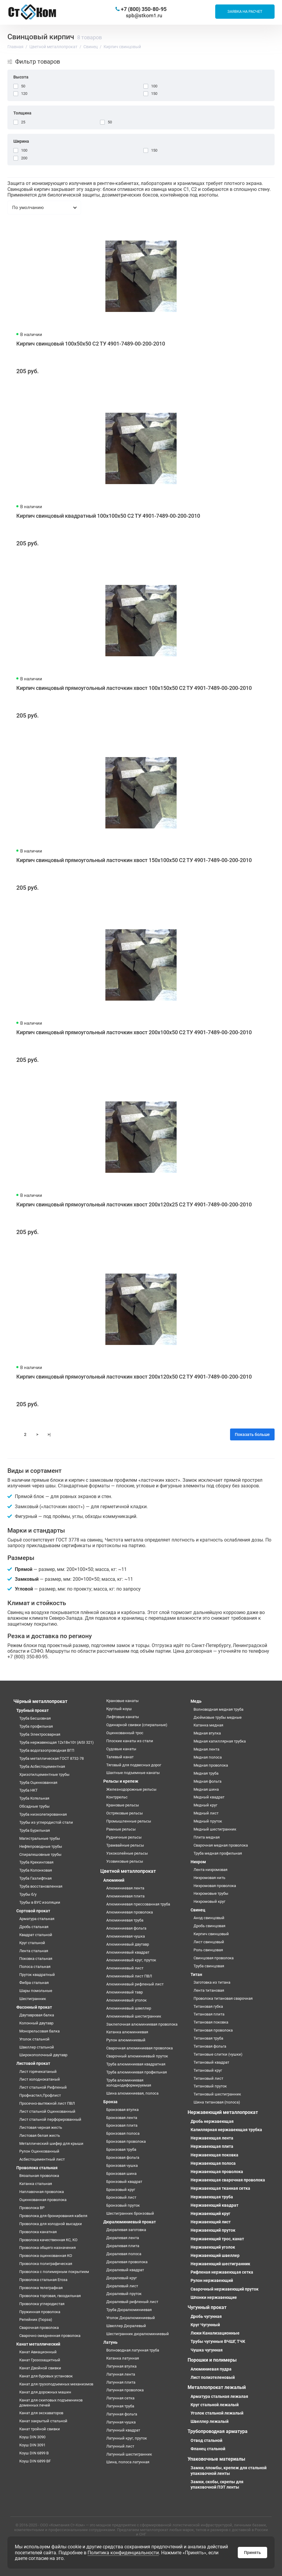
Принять (252, 2552)
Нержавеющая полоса (213, 2163)
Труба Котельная (34, 1798)
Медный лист (206, 1813)
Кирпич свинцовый (211, 1934)
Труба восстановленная (40, 1886)
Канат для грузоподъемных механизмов (56, 2384)
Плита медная (207, 1837)
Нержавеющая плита (212, 2146)
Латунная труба (120, 2406)
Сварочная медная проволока (221, 1845)
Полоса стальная (34, 1966)
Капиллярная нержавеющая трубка (226, 2129)
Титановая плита (209, 2014)
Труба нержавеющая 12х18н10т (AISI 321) (56, 1742)
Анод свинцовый (209, 1918)
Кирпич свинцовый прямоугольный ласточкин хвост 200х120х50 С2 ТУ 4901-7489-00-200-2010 (134, 1376)
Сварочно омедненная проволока (49, 2335)
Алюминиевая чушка (125, 1936)
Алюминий (113, 1880)
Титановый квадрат (211, 2062)
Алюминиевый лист (124, 1968)
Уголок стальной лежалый (217, 2413)
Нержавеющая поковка (214, 2155)
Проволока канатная (38, 2232)
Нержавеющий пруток (213, 2230)
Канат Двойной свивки (40, 2368)
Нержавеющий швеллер (215, 2255)
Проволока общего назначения (47, 2247)
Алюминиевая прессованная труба (138, 1904)
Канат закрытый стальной (43, 2421)
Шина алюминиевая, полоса (132, 2093)
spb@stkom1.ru (144, 15)
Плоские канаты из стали (129, 1741)
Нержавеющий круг (210, 2213)
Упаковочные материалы (216, 2459)
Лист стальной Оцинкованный (47, 2111)
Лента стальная (33, 1951)
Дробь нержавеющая (212, 2121)
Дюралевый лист (122, 2286)
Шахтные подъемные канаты (133, 1772)
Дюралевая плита (122, 2246)
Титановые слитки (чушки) (218, 2054)
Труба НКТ (28, 1790)
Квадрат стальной (35, 1935)
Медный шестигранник (215, 1829)
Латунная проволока (125, 2390)
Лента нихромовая (210, 1869)
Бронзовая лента (121, 2117)
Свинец (198, 1910)
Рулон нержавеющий (212, 2280)
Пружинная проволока (39, 2312)
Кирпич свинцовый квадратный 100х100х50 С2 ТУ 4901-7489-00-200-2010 (108, 516)
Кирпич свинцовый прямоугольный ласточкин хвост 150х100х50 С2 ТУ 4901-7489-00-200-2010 (134, 860)
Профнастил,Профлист (40, 2095)
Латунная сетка (120, 2398)
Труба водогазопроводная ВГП (46, 1750)
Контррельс (117, 1797)
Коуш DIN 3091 (32, 2445)
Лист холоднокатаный (39, 2079)
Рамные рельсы (121, 1829)
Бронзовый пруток (123, 2205)
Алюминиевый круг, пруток (131, 1960)
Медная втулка (207, 1733)
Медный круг (205, 1805)
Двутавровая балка (36, 2015)
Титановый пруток (210, 2086)
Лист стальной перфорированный (50, 2119)
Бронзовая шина (121, 2173)
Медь (196, 1701)
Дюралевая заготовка (126, 2229)
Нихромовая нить (209, 1877)
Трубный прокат (32, 1710)
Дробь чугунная (206, 2316)
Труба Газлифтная (35, 1878)
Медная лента (206, 1749)
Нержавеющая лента (212, 2138)
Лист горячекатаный (38, 2071)
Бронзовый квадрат (124, 2181)
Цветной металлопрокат (128, 1871)
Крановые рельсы (122, 1805)
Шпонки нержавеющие (214, 2297)
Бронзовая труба (121, 2149)
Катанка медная (208, 1725)
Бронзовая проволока (126, 2141)
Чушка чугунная (207, 2350)
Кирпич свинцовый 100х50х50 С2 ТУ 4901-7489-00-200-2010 (90, 343)
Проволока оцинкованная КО (45, 2255)
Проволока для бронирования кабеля (53, 2216)
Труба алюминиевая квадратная (135, 2064)
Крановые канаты (122, 1701)
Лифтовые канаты (122, 1717)
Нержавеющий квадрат (214, 2205)
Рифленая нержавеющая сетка (222, 2272)
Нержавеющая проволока (217, 2171)
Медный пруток (208, 1821)
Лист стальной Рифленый (43, 2087)
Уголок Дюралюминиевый (130, 2318)
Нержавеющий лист (211, 2221)
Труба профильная (36, 1726)
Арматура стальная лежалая (219, 2396)
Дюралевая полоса (123, 2254)
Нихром (198, 1861)
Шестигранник (32, 1998)
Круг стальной (32, 1943)
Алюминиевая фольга (126, 1928)
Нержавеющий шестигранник (220, 2263)
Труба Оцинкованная (38, 1782)
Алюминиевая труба (124, 1920)
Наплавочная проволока (41, 2191)
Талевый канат (120, 1757)
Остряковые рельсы (124, 1813)
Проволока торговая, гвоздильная (50, 2296)
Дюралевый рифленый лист (132, 2301)
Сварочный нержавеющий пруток (225, 2289)
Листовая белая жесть (39, 2135)
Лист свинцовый (209, 1942)
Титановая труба (208, 2038)
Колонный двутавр (36, 2023)
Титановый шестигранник (217, 2094)
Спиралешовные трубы (40, 1854)
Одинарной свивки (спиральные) (136, 1725)
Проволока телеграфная (41, 2287)
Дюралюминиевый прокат (129, 2221)
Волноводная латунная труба (132, 2350)
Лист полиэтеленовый (213, 2377)
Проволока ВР (32, 2207)
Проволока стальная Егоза (43, 2279)
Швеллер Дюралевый (126, 2326)
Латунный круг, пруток (126, 2438)
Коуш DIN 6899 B (34, 2453)
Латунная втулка (121, 2366)
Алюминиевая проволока (129, 1912)
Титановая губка (208, 2006)
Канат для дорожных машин (45, 2392)
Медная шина (206, 1789)
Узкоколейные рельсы (127, 1853)
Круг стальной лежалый (215, 2404)
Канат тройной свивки (39, 2429)
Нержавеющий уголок (213, 2247)
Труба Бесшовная (35, 1718)
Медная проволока (211, 1765)
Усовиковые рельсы (124, 1861)
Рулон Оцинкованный (39, 2151)
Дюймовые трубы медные (218, 1717)
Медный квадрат (209, 1797)
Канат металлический (38, 2344)
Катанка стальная (35, 2183)
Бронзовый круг (120, 2189)
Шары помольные (35, 1990)
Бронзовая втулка (122, 2109)
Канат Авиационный (38, 2352)
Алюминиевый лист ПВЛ (129, 1976)
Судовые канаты (121, 1749)
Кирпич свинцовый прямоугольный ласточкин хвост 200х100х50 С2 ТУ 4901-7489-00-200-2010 (134, 1032)
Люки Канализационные (215, 2333)
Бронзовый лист (121, 2197)
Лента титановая (209, 1990)
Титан (196, 1974)
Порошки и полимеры (212, 2360)
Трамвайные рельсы (125, 1845)
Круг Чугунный (205, 2324)
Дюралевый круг (121, 2278)
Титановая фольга (210, 2046)
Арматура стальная (36, 1918)
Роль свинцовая (208, 1950)
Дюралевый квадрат (125, 2270)
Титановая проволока (213, 2030)
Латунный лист (120, 2446)
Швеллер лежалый (210, 2421)
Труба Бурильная (34, 1830)
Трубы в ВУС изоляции (39, 1902)
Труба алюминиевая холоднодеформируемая (128, 2082)
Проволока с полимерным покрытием (54, 2271)
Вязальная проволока (39, 2175)
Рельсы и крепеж (120, 1781)
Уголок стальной (34, 2039)
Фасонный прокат (34, 2007)
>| (49, 1434)
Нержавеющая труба (212, 2196)
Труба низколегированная (43, 1814)
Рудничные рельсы (124, 1837)
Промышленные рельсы (128, 1821)
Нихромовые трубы (211, 1893)
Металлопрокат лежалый (217, 2387)
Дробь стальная (33, 1926)
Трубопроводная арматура (218, 2431)
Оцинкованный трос (124, 1733)
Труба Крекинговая (36, 1862)
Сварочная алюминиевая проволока (139, 2048)
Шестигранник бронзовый (130, 2213)
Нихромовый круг (209, 1901)
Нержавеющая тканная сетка (220, 2188)
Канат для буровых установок (46, 2376)
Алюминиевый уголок (126, 2000)
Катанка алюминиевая (127, 2032)
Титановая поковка (211, 2022)
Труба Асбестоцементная (42, 1766)
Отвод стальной (206, 2440)
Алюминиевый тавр (124, 1992)
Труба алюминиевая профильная (136, 2072)
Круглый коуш (119, 1709)
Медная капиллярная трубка (220, 1741)
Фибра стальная (34, 1982)
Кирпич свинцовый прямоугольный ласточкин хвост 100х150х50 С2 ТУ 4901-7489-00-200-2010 (134, 688)
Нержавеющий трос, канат (217, 2238)
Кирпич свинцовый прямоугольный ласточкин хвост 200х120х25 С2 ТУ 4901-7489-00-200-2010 (134, 1204)
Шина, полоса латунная (127, 2462)
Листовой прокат (33, 2063)
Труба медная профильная (218, 1853)
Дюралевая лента (122, 2238)
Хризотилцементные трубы (44, 1774)
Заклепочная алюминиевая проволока (142, 2024)
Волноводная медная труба (218, 1709)
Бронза (110, 2101)
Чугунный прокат (207, 2307)
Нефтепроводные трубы (40, 1846)
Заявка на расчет (244, 11)
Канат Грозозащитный (39, 2360)
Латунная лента (120, 2374)
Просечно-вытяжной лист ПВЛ (47, 2103)
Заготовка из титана (212, 1982)
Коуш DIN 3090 (32, 2437)
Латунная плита (120, 2382)
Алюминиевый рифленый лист (135, 1984)
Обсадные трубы (34, 1806)
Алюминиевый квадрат (127, 1952)
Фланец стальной (208, 2448)
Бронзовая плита (121, 2125)
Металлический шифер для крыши (51, 2143)
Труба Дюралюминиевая (129, 2309)
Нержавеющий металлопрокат (223, 2112)
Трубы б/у (28, 1894)
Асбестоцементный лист (42, 2159)
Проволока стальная (37, 2167)
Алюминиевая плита (125, 1896)
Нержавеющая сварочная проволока (228, 2180)
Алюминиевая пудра (211, 2369)
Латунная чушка (121, 2422)
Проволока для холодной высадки (50, 2224)
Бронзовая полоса (123, 2133)
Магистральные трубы (39, 1838)
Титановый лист (208, 2078)
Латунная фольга (121, 2414)
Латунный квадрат (123, 2430)
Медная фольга (207, 1781)
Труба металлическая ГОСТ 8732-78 (51, 1758)
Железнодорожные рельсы (131, 1789)
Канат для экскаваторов (41, 2413)
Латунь (110, 2342)
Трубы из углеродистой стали (46, 1822)
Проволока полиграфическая (45, 2263)
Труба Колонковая (35, 1870)
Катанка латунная (122, 2358)
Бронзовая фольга (122, 2157)
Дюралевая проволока (127, 2262)
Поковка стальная (35, 1958)
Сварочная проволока (39, 2327)
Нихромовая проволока (215, 1885)
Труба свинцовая (209, 1966)
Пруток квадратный (37, 1974)
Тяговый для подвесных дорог (133, 1765)
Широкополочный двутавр (43, 2055)
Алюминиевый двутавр (127, 1944)
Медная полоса (208, 1757)
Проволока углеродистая (41, 2304)
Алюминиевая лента (125, 1888)
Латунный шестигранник (129, 2454)
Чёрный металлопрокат (40, 1701)
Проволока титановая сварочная (223, 1998)
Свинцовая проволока (214, 1958)
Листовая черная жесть (40, 2127)
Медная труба (206, 1773)
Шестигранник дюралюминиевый (137, 2334)
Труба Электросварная (39, 1734)
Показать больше (252, 1434)
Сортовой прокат (33, 1910)
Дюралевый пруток (124, 2293)
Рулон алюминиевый (125, 2040)
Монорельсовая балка (39, 2031)
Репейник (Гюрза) (35, 2319)
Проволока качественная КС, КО (48, 2240)
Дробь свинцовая (209, 1926)
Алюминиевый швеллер (128, 2008)
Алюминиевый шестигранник (133, 2016)
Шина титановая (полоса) (217, 2102)
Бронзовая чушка (122, 2165)
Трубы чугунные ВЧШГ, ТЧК (218, 2341)
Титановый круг (208, 2070)
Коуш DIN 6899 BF (35, 2461)
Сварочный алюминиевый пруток (137, 2056)
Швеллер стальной (36, 2047)
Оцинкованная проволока (42, 2199)
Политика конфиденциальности (123, 2552)
